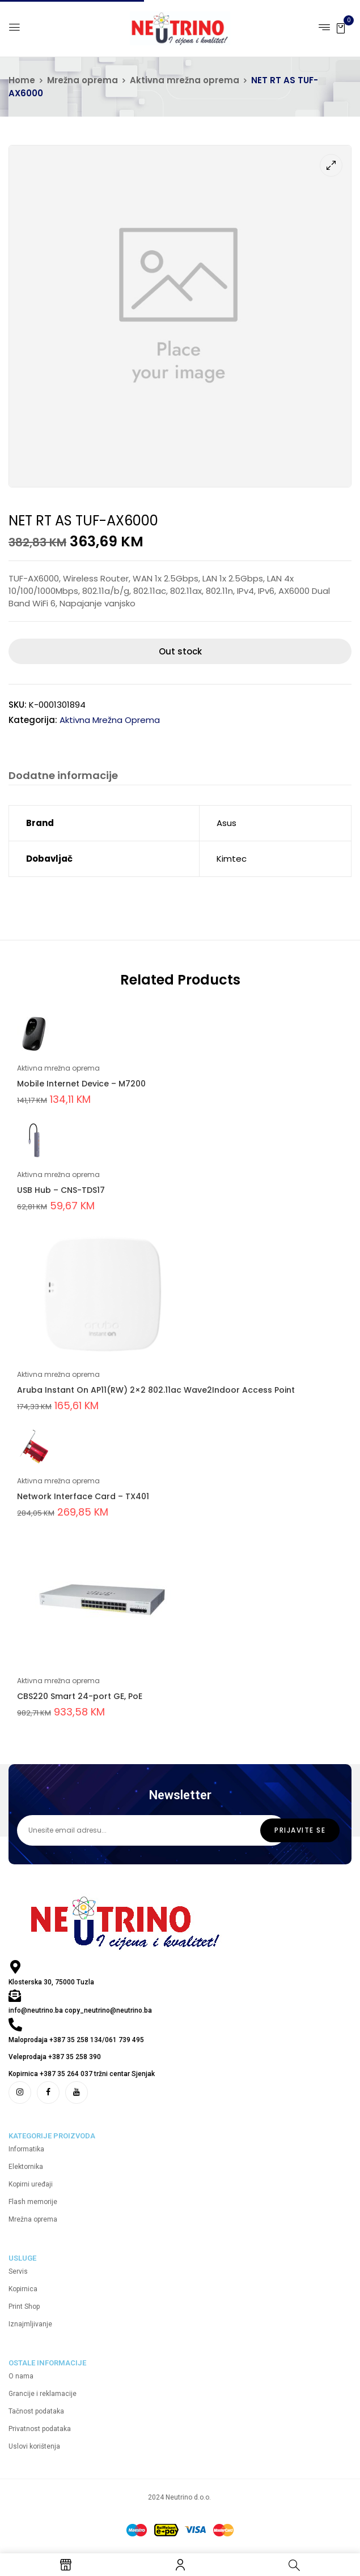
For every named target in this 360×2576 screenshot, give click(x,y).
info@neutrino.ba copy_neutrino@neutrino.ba (80, 2010)
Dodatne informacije (63, 775)
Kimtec (232, 859)
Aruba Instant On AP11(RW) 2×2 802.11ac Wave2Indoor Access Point (156, 1390)
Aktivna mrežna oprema (184, 80)
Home (22, 80)
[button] (341, 27)
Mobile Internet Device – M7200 (81, 1083)
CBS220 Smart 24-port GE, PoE (79, 1696)
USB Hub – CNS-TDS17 (61, 1190)
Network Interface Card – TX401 (83, 1496)
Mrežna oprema (82, 80)
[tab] (63, 777)
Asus (226, 823)
